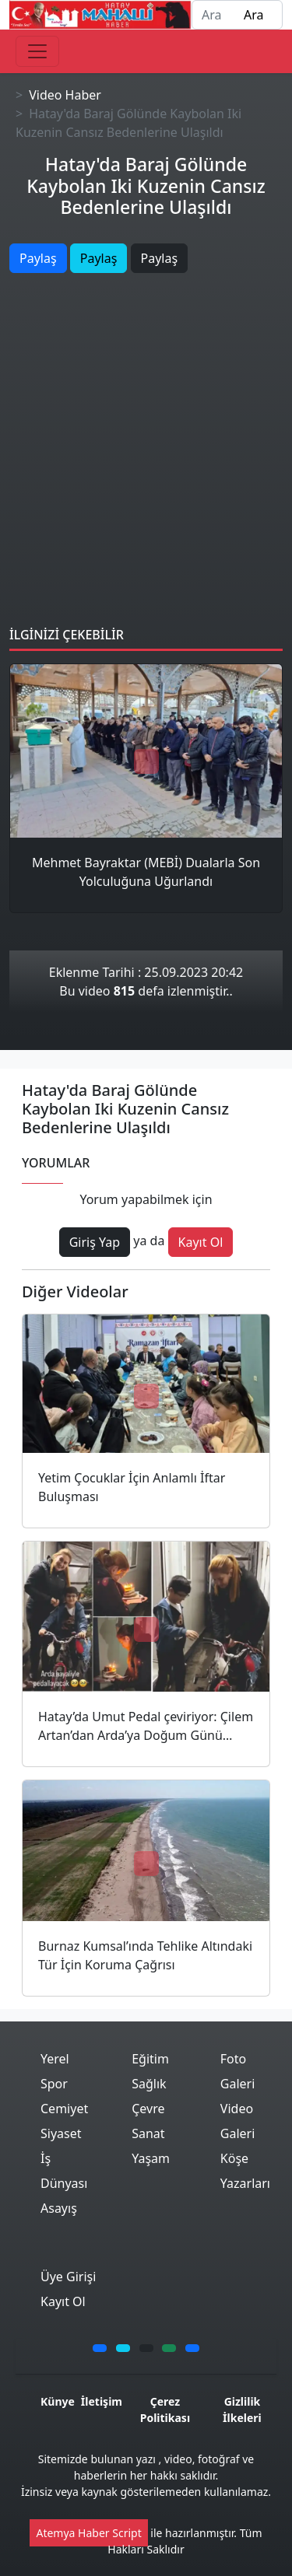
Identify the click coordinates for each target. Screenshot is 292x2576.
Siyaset (61, 2133)
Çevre (148, 2108)
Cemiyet (64, 2108)
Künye (57, 2401)
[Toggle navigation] (37, 51)
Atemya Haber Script (88, 2532)
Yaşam (151, 2158)
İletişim (101, 2401)
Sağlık (149, 2083)
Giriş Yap (94, 1242)
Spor (54, 2083)
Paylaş (38, 258)
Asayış (58, 2208)
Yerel (54, 2058)
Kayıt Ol (200, 1242)
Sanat (148, 2133)
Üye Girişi (68, 2276)
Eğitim (150, 2058)
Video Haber (65, 94)
